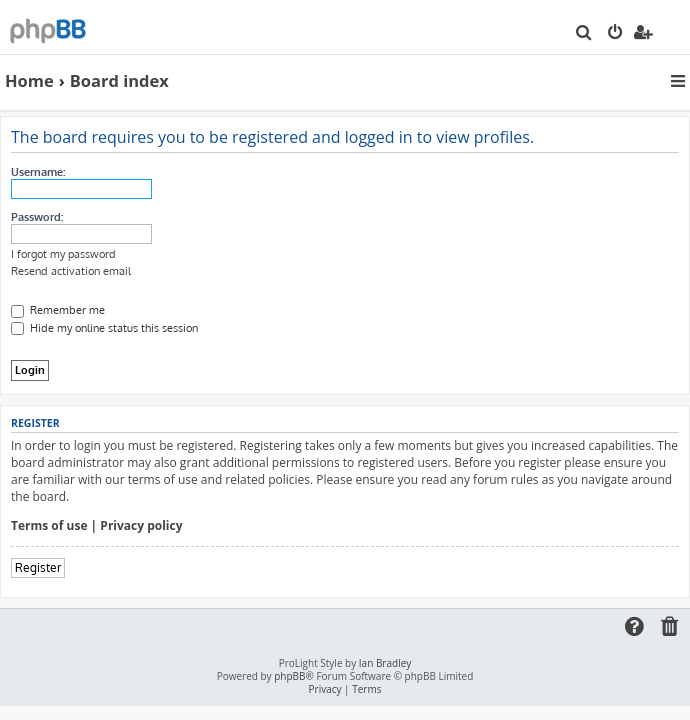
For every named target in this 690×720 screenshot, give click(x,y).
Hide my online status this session (104, 328)
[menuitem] (584, 34)
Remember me (58, 310)
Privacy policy (141, 526)
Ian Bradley (385, 663)
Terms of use (49, 526)
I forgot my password (63, 254)
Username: (38, 172)
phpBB (289, 676)
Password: (37, 217)
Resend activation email (71, 271)
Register (38, 567)
